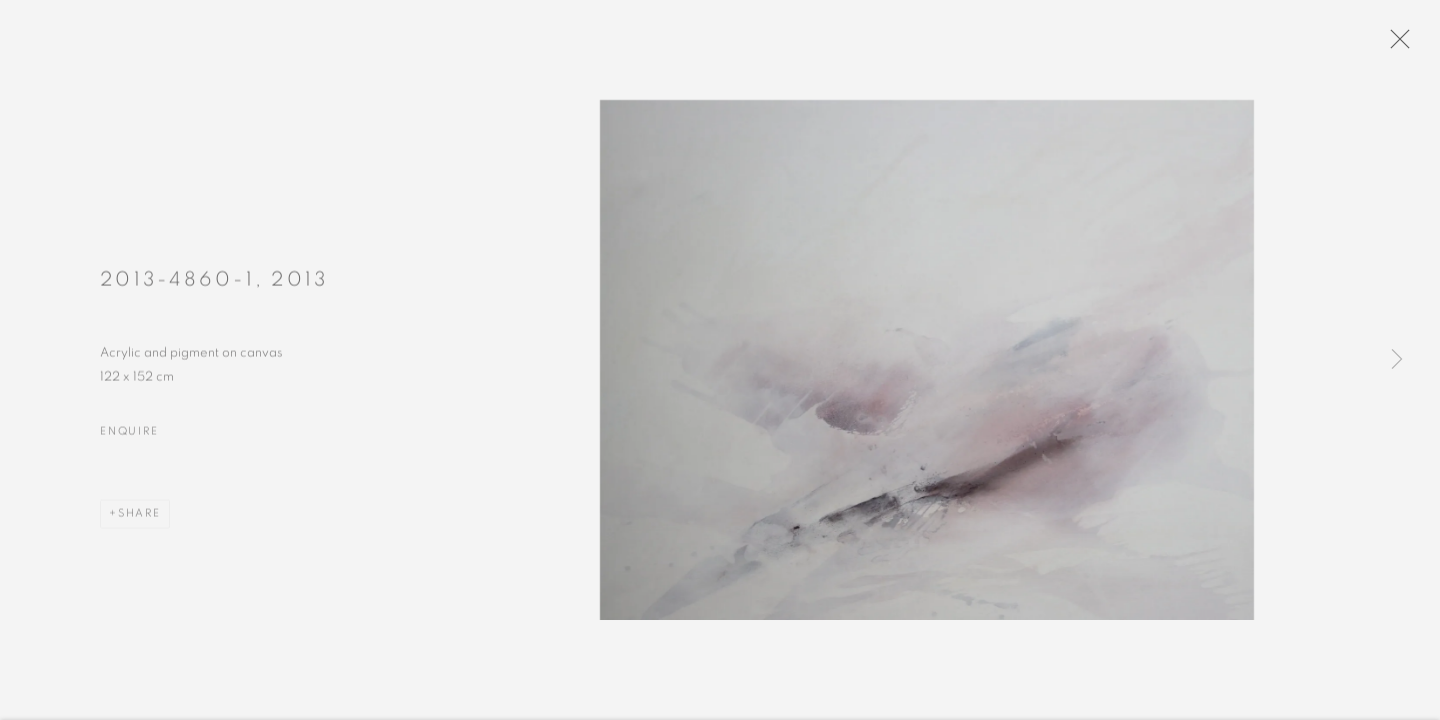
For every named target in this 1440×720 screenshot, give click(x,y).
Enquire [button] (129, 435)
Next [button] (1397, 360)
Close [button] (1396, 45)
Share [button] (139, 517)
